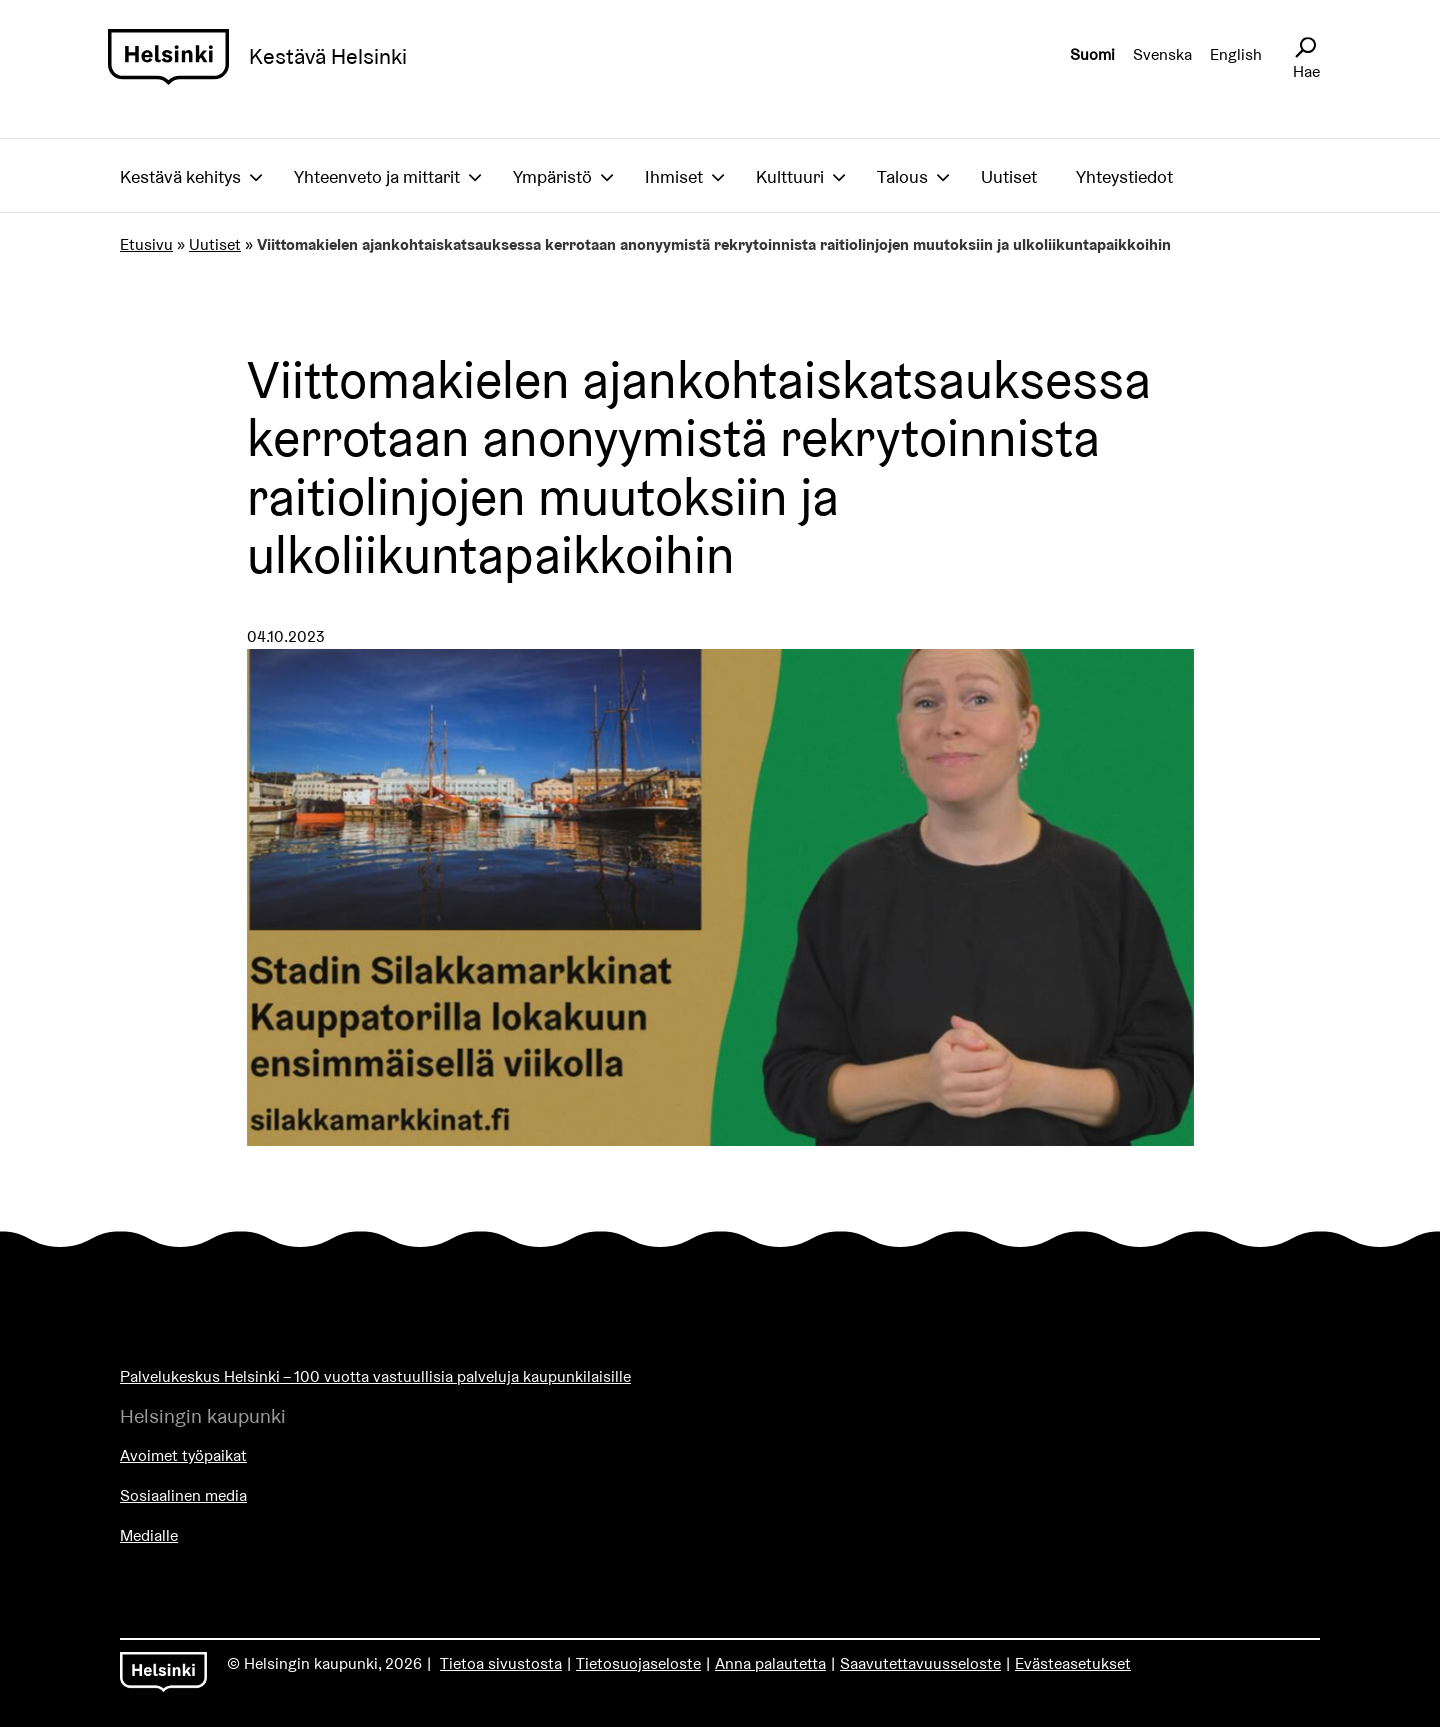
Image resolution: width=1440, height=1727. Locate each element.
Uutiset (1009, 176)
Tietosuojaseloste (638, 1663)
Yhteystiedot (1124, 176)
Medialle (149, 1535)
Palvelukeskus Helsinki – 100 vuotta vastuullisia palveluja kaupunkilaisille (375, 1376)
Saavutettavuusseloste (920, 1663)
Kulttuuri (790, 176)
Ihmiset (674, 176)
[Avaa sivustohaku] (1305, 48)
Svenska (1162, 54)
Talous (902, 176)
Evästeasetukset (1073, 1663)
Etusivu (146, 244)
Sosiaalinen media (183, 1495)
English (1236, 54)
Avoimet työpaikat (183, 1455)
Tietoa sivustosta (501, 1663)
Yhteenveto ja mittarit (377, 176)
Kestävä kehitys (180, 176)
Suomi (1092, 54)
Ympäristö (552, 176)
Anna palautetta (770, 1663)
